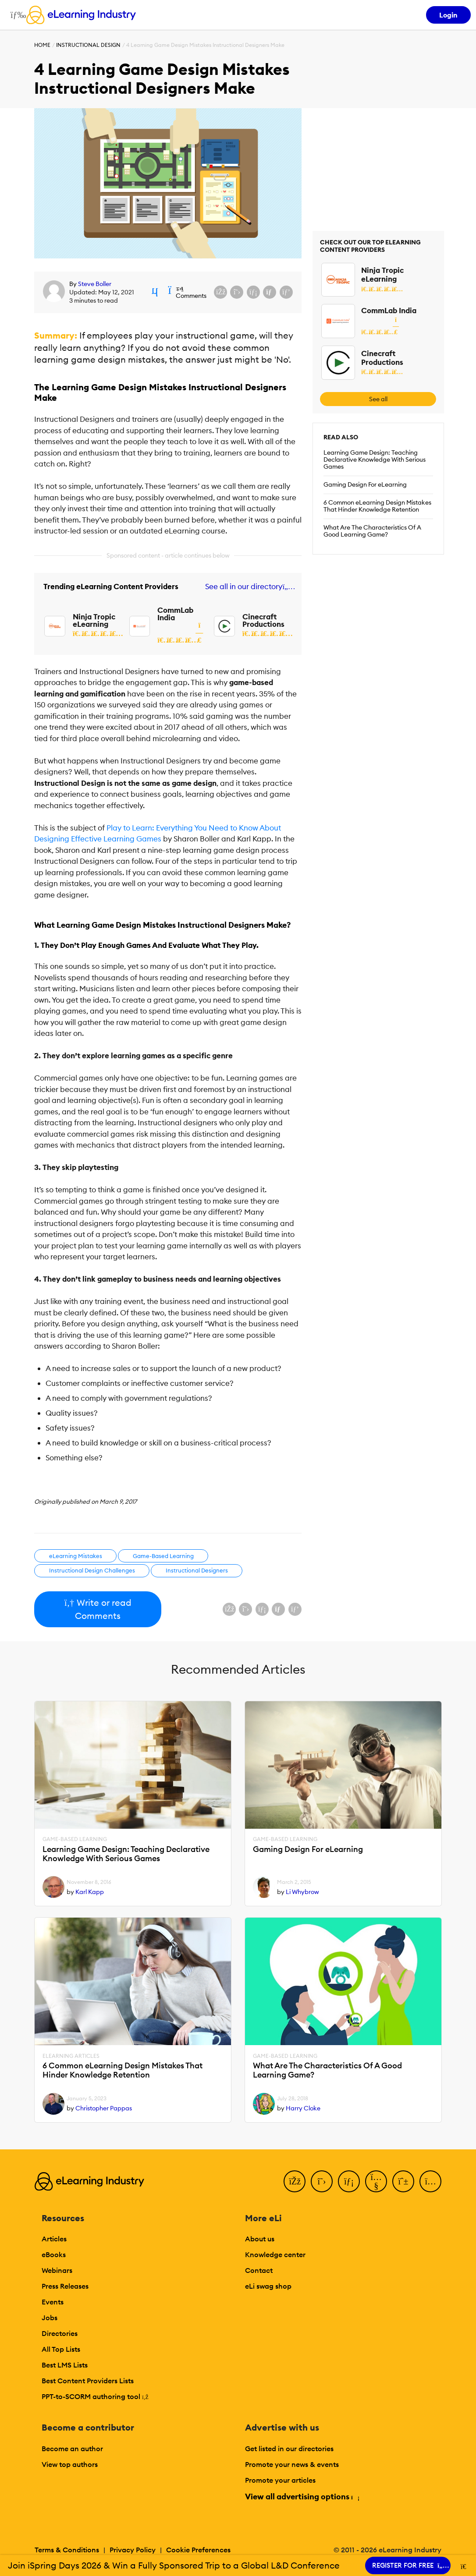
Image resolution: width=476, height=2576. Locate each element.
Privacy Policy (133, 2549)
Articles (54, 2238)
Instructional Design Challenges (92, 1570)
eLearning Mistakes (75, 1555)
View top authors (70, 2464)
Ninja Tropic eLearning (94, 620)
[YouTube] (376, 2181)
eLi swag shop (268, 2286)
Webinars (57, 2270)
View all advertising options (302, 2496)
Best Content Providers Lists (88, 2380)
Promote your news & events (292, 2464)
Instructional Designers (197, 1570)
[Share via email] (269, 292)
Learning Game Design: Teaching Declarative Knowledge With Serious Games (374, 459)
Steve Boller (94, 284)
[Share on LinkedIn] (253, 292)
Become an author (72, 2448)
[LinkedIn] (349, 2181)
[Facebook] (294, 2181)
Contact (259, 2270)
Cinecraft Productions (263, 620)
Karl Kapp (89, 1892)
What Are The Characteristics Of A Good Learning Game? (372, 530)
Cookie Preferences (198, 2549)
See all (378, 399)
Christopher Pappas (103, 2108)
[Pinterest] (403, 2181)
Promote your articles (280, 2480)
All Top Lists (61, 2349)
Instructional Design (88, 45)
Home (42, 45)
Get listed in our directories (289, 2448)
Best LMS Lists (65, 2364)
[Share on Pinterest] (286, 292)
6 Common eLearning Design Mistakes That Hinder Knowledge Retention (377, 505)
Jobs (49, 2317)
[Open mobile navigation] (16, 15)
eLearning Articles (71, 2056)
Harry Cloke (303, 2108)
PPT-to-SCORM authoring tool (95, 2396)
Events (53, 2301)
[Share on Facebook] (220, 292)
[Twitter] (322, 2181)
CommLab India (175, 613)
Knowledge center (275, 2254)
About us (259, 2238)
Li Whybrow (302, 1892)
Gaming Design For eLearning (365, 484)
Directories (60, 2333)
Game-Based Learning (163, 1555)
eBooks (54, 2254)
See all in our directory (248, 586)
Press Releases (65, 2286)
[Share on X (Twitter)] (236, 292)
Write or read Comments (97, 1609)
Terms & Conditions (67, 2549)
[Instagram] (430, 2181)
